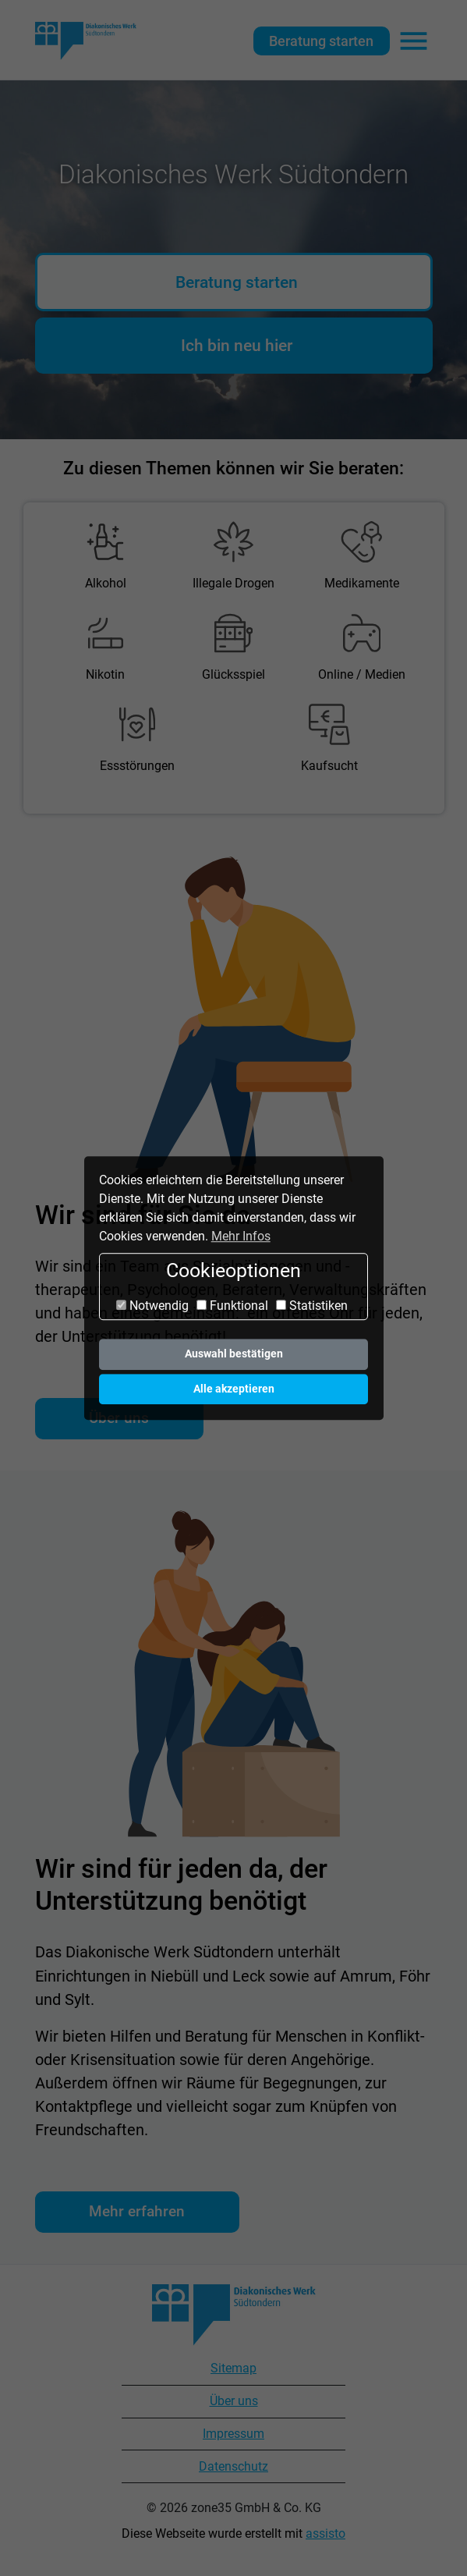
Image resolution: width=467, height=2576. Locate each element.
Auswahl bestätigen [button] (234, 1354)
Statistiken (312, 1306)
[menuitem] (105, 557)
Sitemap (233, 2368)
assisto (325, 2533)
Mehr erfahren (137, 2211)
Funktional (232, 1306)
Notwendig (152, 1306)
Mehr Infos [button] (241, 1236)
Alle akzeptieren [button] (233, 1389)
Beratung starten (321, 41)
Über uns (234, 2400)
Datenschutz (233, 2466)
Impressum (233, 2433)
